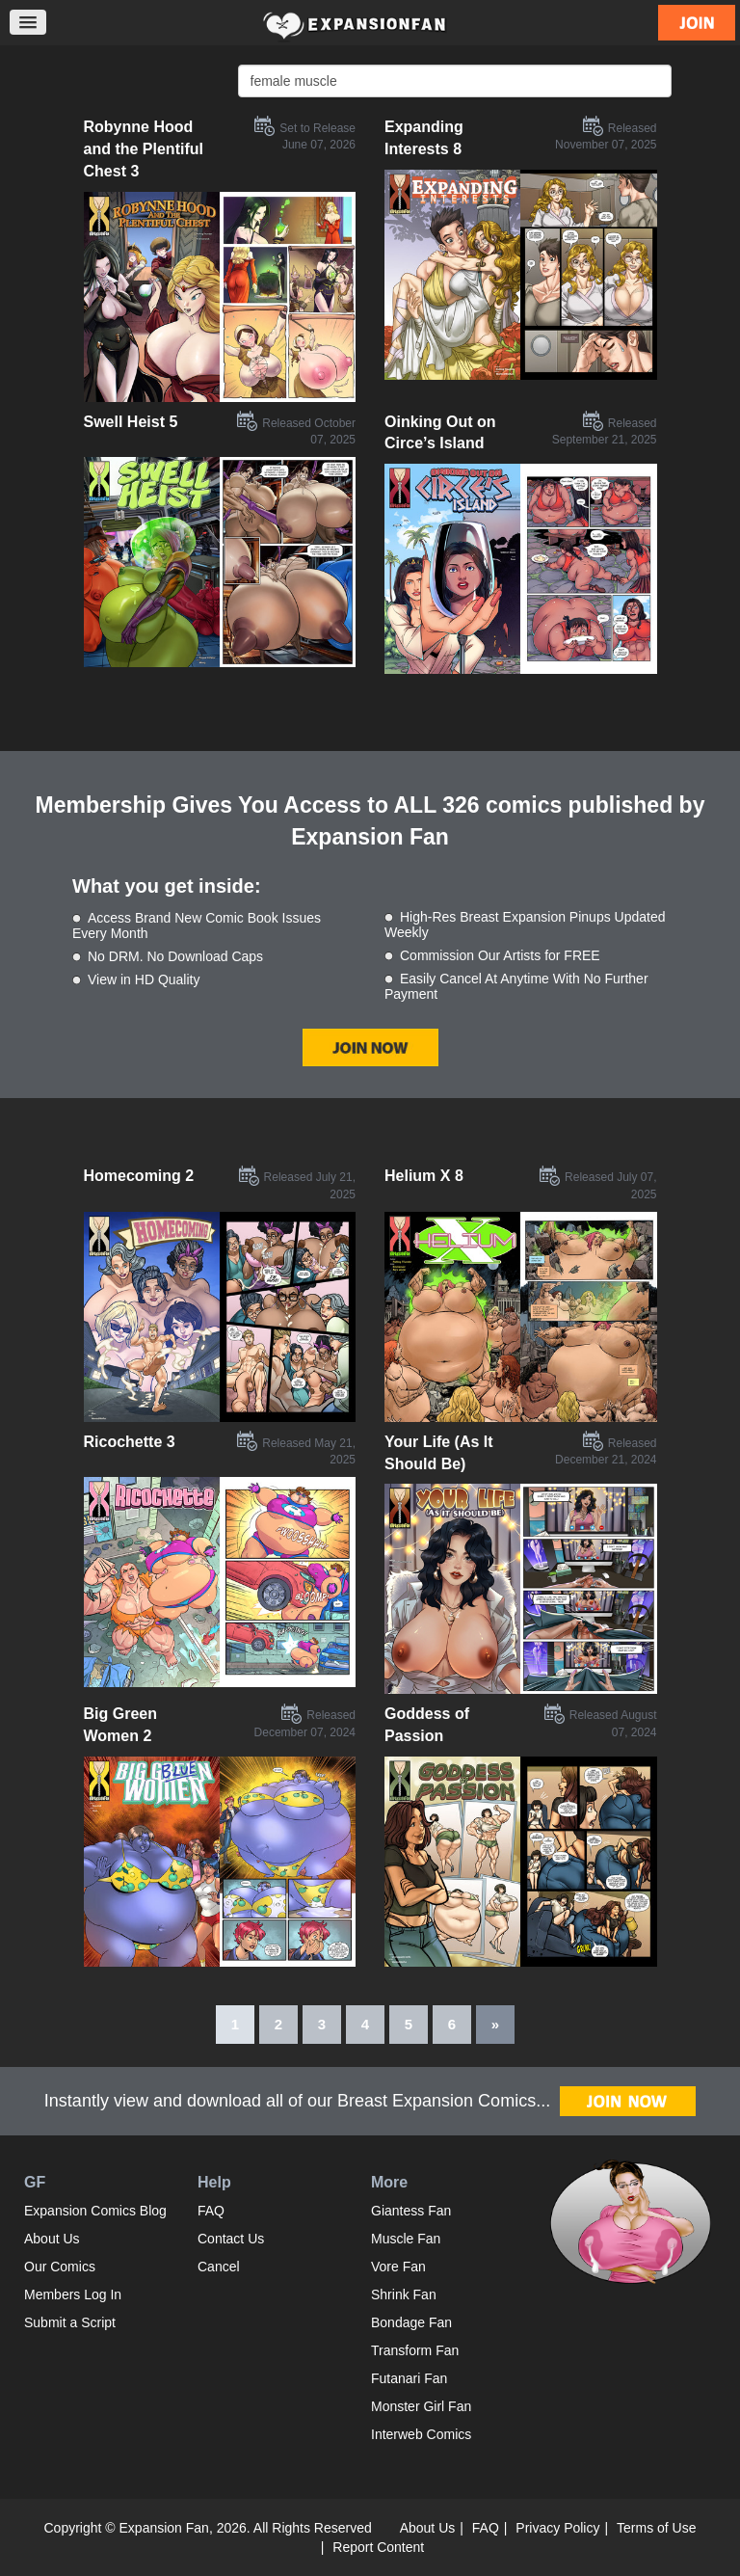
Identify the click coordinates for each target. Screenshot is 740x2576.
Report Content (378, 2547)
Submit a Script (70, 2322)
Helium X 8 (423, 1175)
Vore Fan (398, 2266)
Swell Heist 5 (131, 422)
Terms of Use (656, 2528)
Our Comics (59, 2266)
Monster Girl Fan (421, 2406)
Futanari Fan (409, 2378)
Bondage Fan (411, 2322)
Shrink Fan (403, 2294)
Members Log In (72, 2294)
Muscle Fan (405, 2238)
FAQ (211, 2210)
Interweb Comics (421, 2434)
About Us (52, 2238)
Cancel (219, 2266)
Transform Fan (415, 2350)
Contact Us (231, 2238)
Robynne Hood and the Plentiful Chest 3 (143, 149)
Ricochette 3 (129, 1442)
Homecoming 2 (139, 1175)
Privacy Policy (557, 2528)
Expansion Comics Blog (95, 2210)
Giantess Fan (411, 2210)
